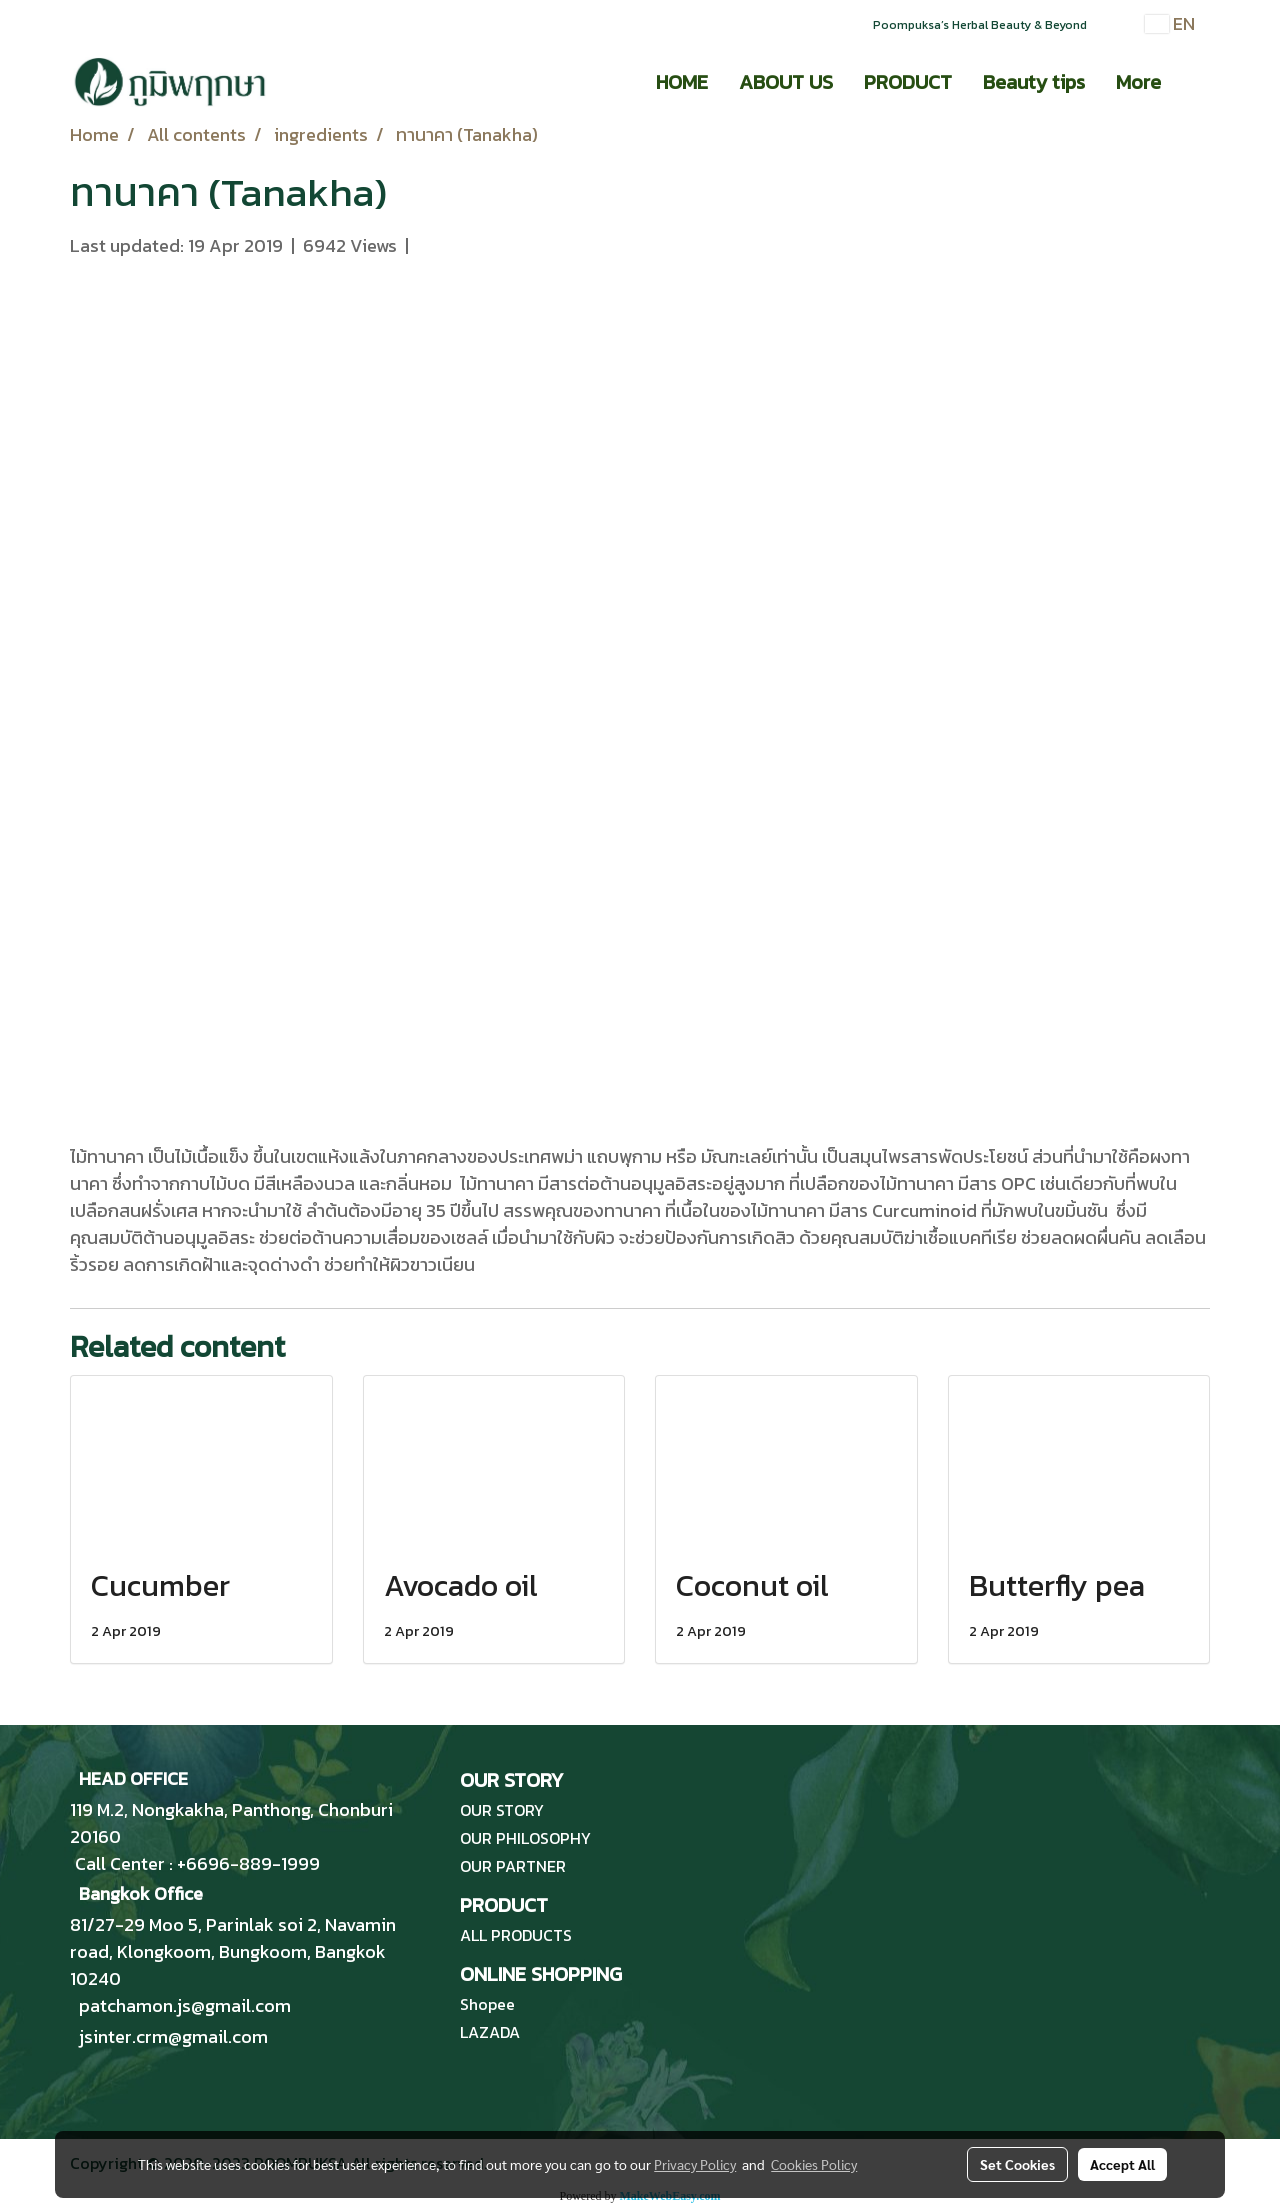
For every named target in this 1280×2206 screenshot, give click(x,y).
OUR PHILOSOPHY (525, 1838)
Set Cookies (1017, 2164)
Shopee (487, 2004)
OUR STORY (502, 1810)
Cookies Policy (814, 2164)
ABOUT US (786, 82)
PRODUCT (908, 82)
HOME (682, 82)
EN (1170, 23)
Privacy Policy (695, 2164)
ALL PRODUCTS (516, 1935)
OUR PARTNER (513, 1866)
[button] (1194, 82)
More (1138, 82)
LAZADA (490, 2032)
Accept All (1122, 2164)
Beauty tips (1034, 82)
